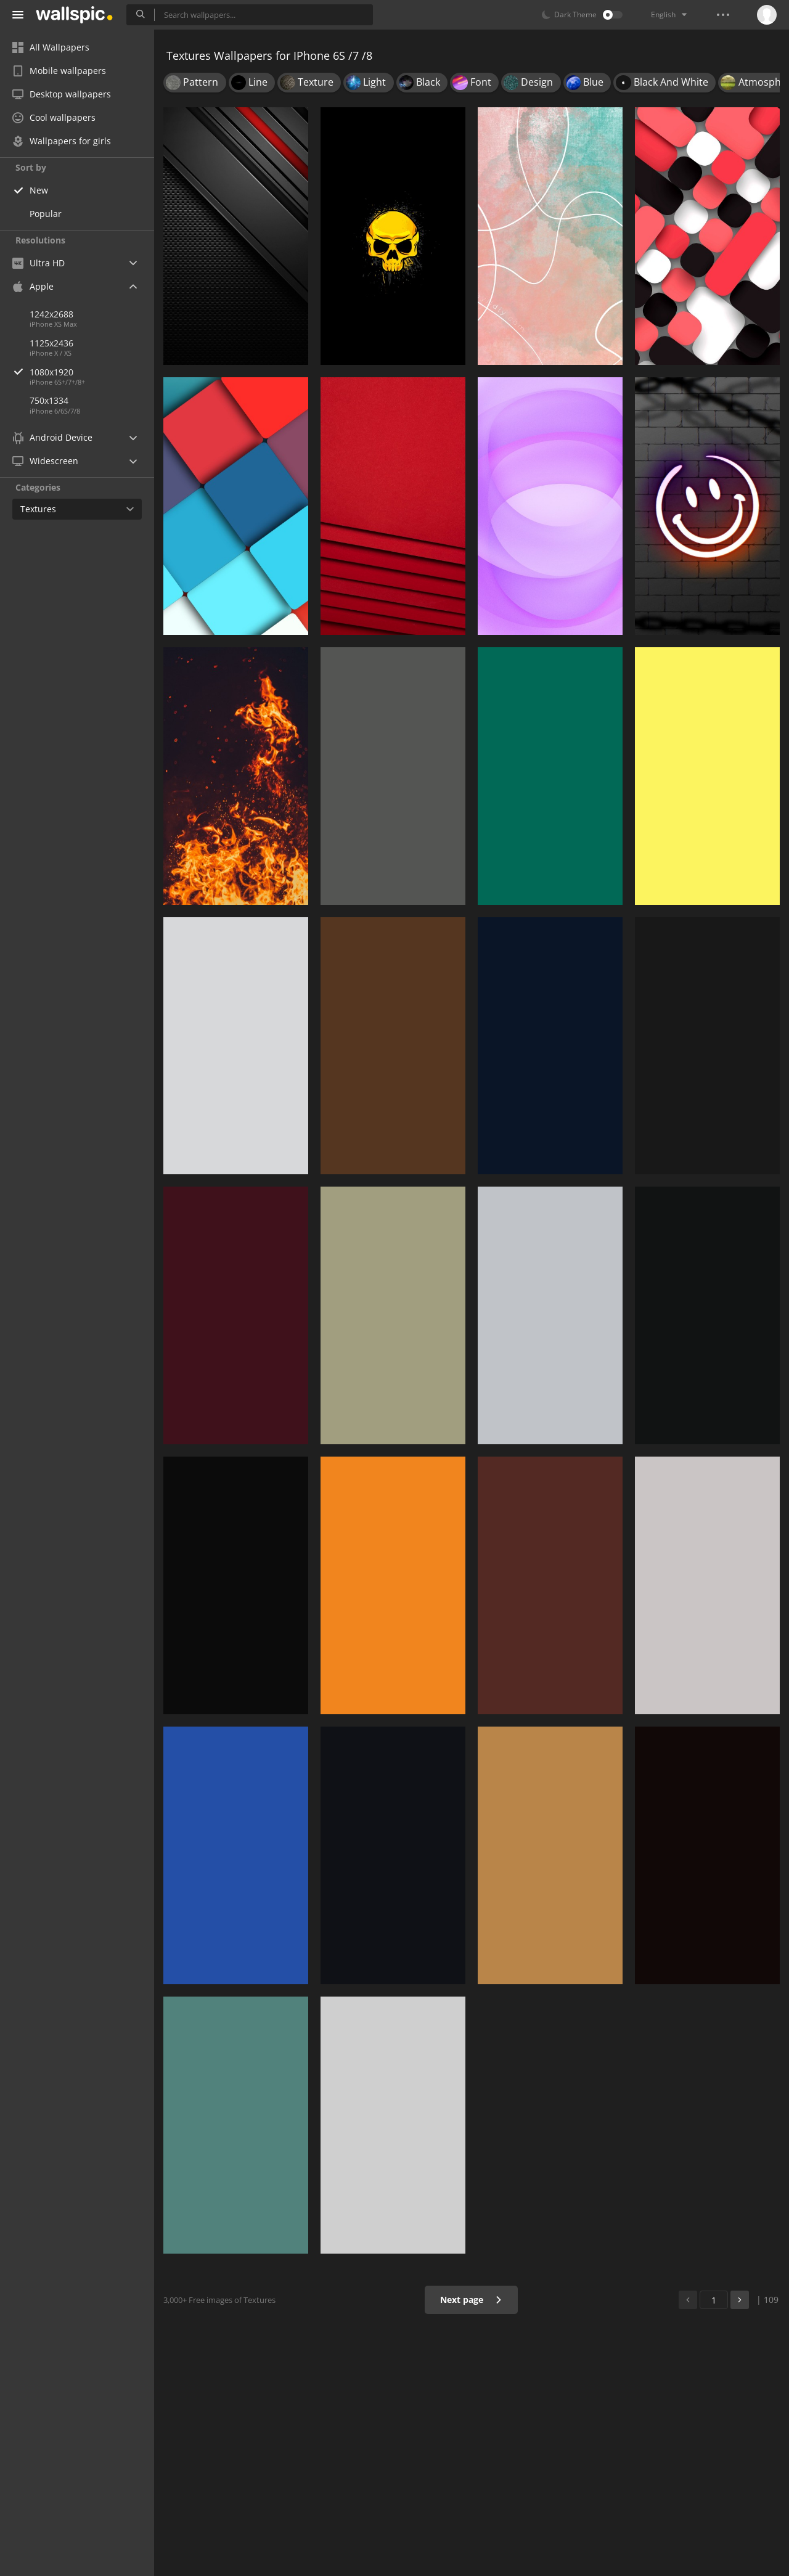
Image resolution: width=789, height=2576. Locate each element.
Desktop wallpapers (61, 94)
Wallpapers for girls (61, 141)
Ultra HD (38, 263)
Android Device (52, 437)
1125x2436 (51, 343)
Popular (46, 213)
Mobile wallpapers (59, 70)
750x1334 (49, 400)
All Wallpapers (50, 47)
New (39, 190)
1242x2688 (51, 314)
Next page (471, 2299)
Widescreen (45, 461)
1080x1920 (92, 372)
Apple (33, 286)
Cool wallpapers (54, 117)
